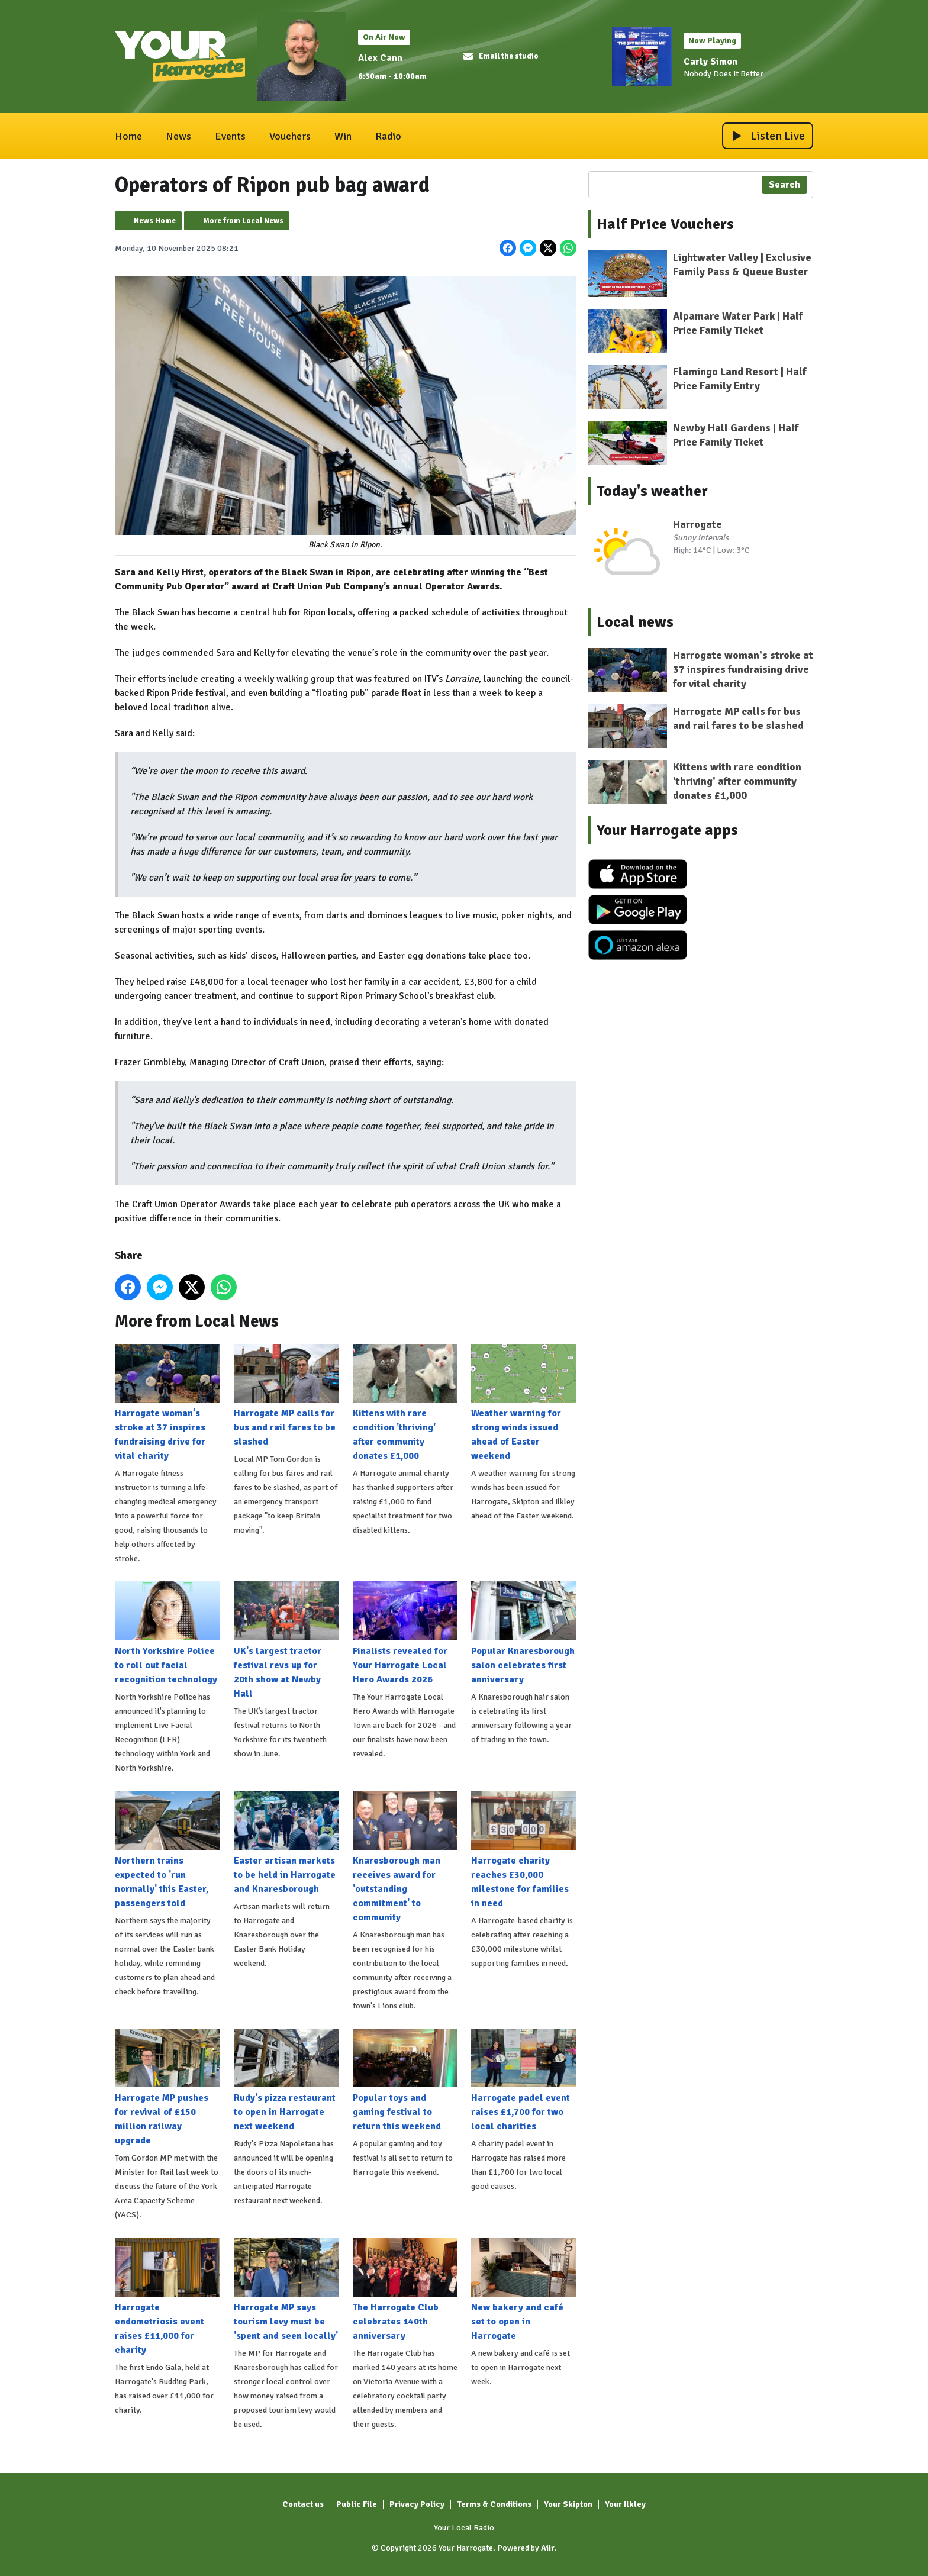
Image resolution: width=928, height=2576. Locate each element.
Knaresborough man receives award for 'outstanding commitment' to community (405, 1857)
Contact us (303, 2504)
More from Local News (243, 220)
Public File (356, 2504)
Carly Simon (710, 61)
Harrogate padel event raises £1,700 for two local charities (523, 2080)
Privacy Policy (416, 2504)
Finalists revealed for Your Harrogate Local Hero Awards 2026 (405, 1633)
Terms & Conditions (494, 2504)
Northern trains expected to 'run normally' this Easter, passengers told (167, 1850)
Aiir (548, 2548)
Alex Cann (380, 58)
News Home (155, 220)
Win (343, 136)
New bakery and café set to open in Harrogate (523, 2290)
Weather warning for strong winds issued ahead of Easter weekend (523, 1402)
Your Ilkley (625, 2504)
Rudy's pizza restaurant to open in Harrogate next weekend (286, 2080)
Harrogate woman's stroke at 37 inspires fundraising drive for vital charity (167, 1402)
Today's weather (652, 491)
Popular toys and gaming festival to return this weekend (405, 2080)
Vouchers (290, 136)
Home (128, 136)
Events (230, 136)
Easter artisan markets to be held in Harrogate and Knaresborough (286, 1843)
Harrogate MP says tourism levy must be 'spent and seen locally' (286, 2290)
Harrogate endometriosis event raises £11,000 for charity (167, 2297)
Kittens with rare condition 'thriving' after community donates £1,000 (405, 1402)
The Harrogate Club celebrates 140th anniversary (405, 2290)
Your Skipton (568, 2504)
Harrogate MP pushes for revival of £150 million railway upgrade (167, 2087)
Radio (388, 136)
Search (784, 185)
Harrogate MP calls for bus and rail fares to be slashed (286, 1395)
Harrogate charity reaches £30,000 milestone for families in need (523, 1850)
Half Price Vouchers (665, 224)
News (178, 136)
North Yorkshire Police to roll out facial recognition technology (167, 1633)
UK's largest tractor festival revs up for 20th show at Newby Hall (286, 1640)
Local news (635, 621)
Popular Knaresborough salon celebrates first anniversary (523, 1633)
